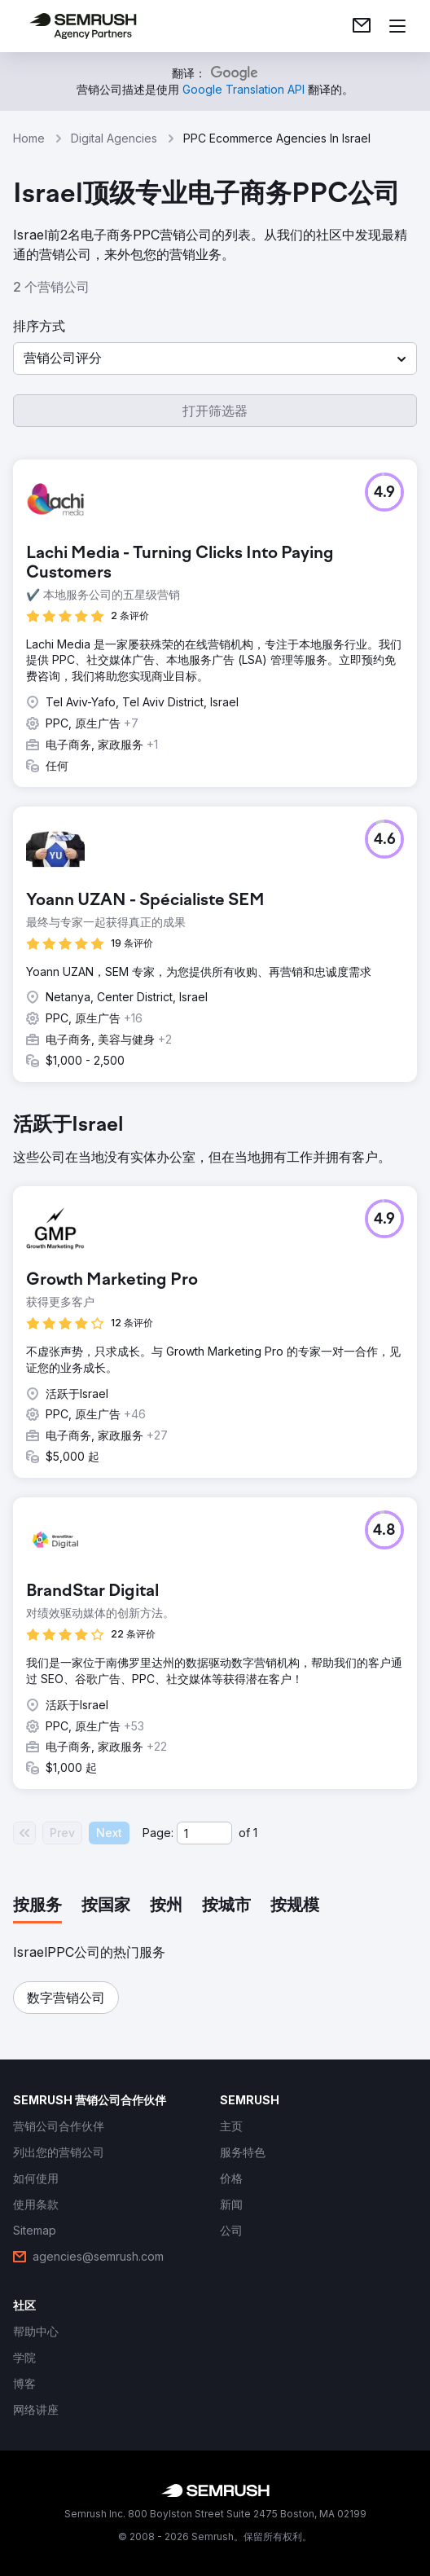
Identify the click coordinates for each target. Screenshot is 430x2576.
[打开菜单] (397, 26)
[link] (361, 26)
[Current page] (204, 1833)
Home (29, 138)
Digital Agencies (114, 138)
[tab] (37, 1906)
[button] (215, 358)
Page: (158, 1833)
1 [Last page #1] (255, 1833)
